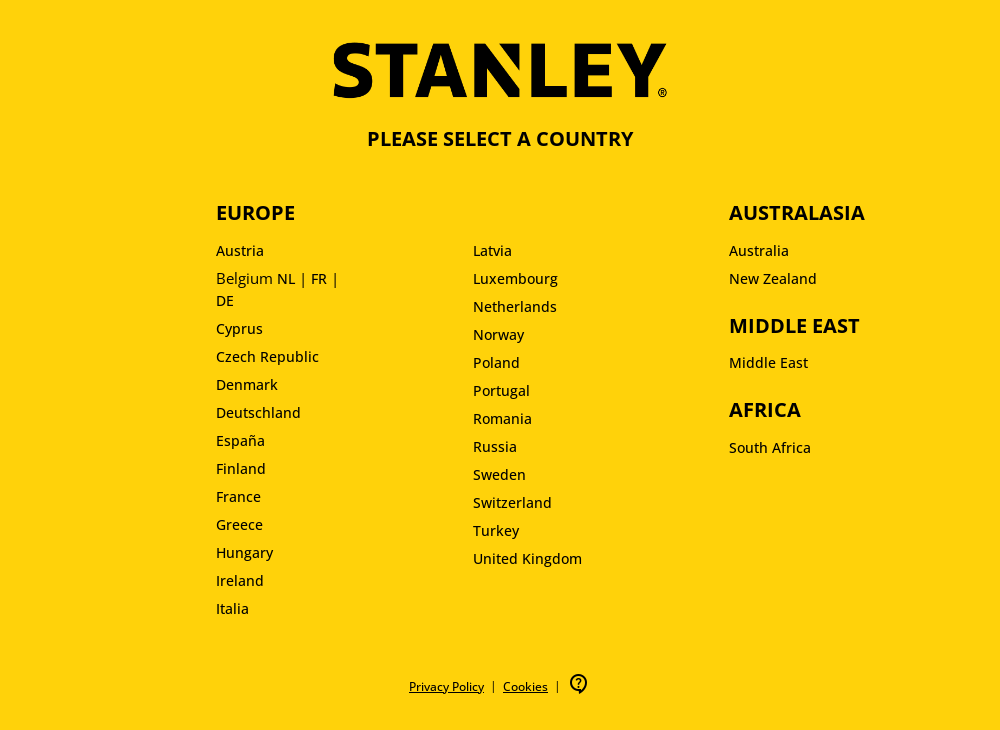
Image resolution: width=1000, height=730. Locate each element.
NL (286, 278)
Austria (240, 250)
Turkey (496, 530)
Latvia (492, 250)
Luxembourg (515, 278)
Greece (239, 524)
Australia (759, 250)
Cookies (525, 686)
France (238, 496)
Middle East (768, 362)
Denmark (247, 384)
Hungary (244, 552)
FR (319, 278)
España (240, 440)
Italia (232, 608)
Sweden (499, 474)
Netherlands (515, 306)
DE (225, 300)
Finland (241, 468)
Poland (496, 362)
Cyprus (239, 328)
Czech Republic (267, 356)
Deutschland (258, 412)
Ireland (240, 580)
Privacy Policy (446, 686)
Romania (502, 418)
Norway (498, 334)
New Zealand (773, 278)
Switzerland (512, 502)
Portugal (501, 390)
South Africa (770, 447)
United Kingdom (527, 558)
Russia (495, 446)
